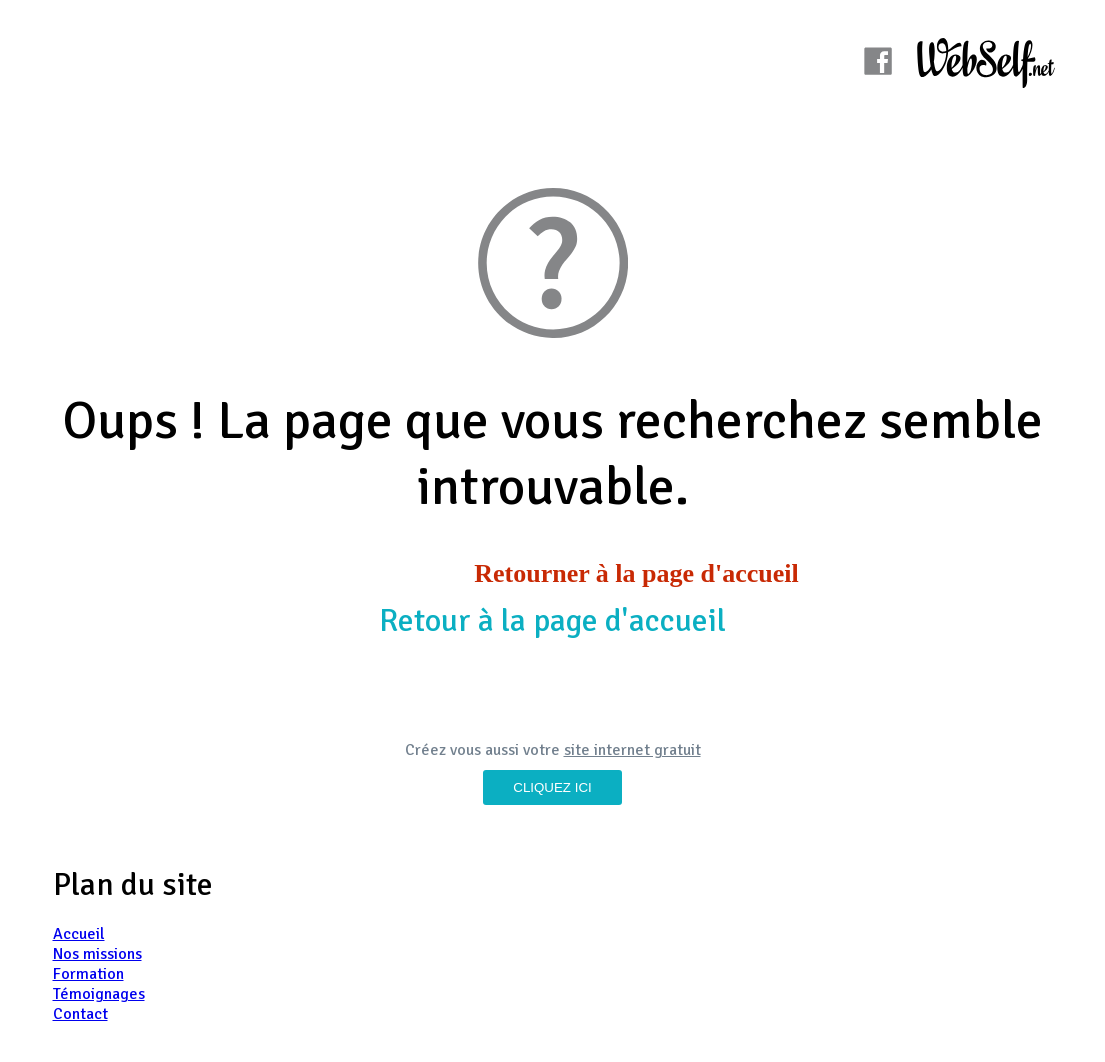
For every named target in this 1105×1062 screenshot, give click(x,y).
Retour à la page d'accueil (552, 620)
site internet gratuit (632, 750)
